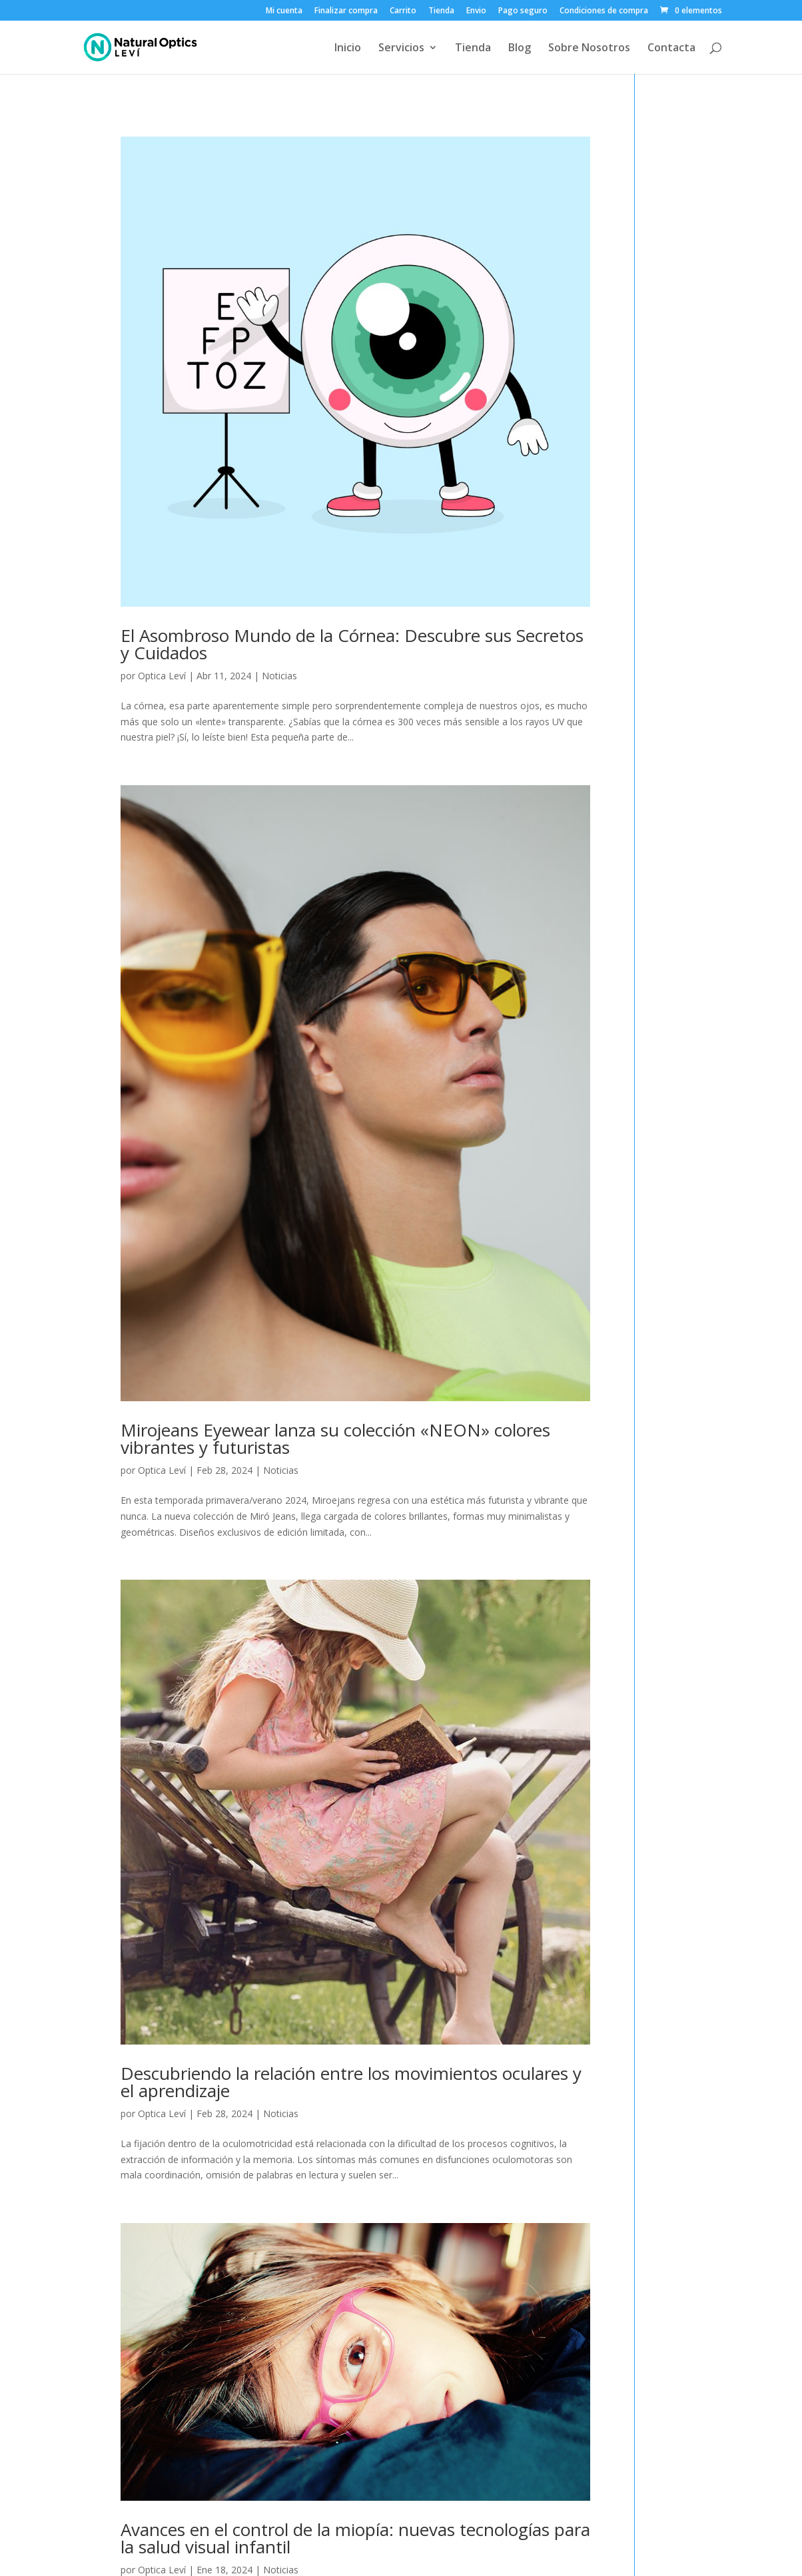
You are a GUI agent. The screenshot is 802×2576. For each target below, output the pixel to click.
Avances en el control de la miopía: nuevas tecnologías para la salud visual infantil (355, 2538)
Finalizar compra (346, 11)
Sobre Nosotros (589, 49)
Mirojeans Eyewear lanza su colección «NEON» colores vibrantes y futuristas (335, 1438)
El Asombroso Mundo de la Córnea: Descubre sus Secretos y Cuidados (352, 644)
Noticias (279, 675)
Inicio (347, 49)
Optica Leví (162, 675)
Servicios (401, 49)
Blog (519, 49)
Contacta (671, 49)
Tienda (441, 11)
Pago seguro (523, 11)
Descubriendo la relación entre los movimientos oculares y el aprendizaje (351, 2081)
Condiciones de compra (604, 11)
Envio (476, 11)
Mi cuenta (284, 11)
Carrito (403, 11)
